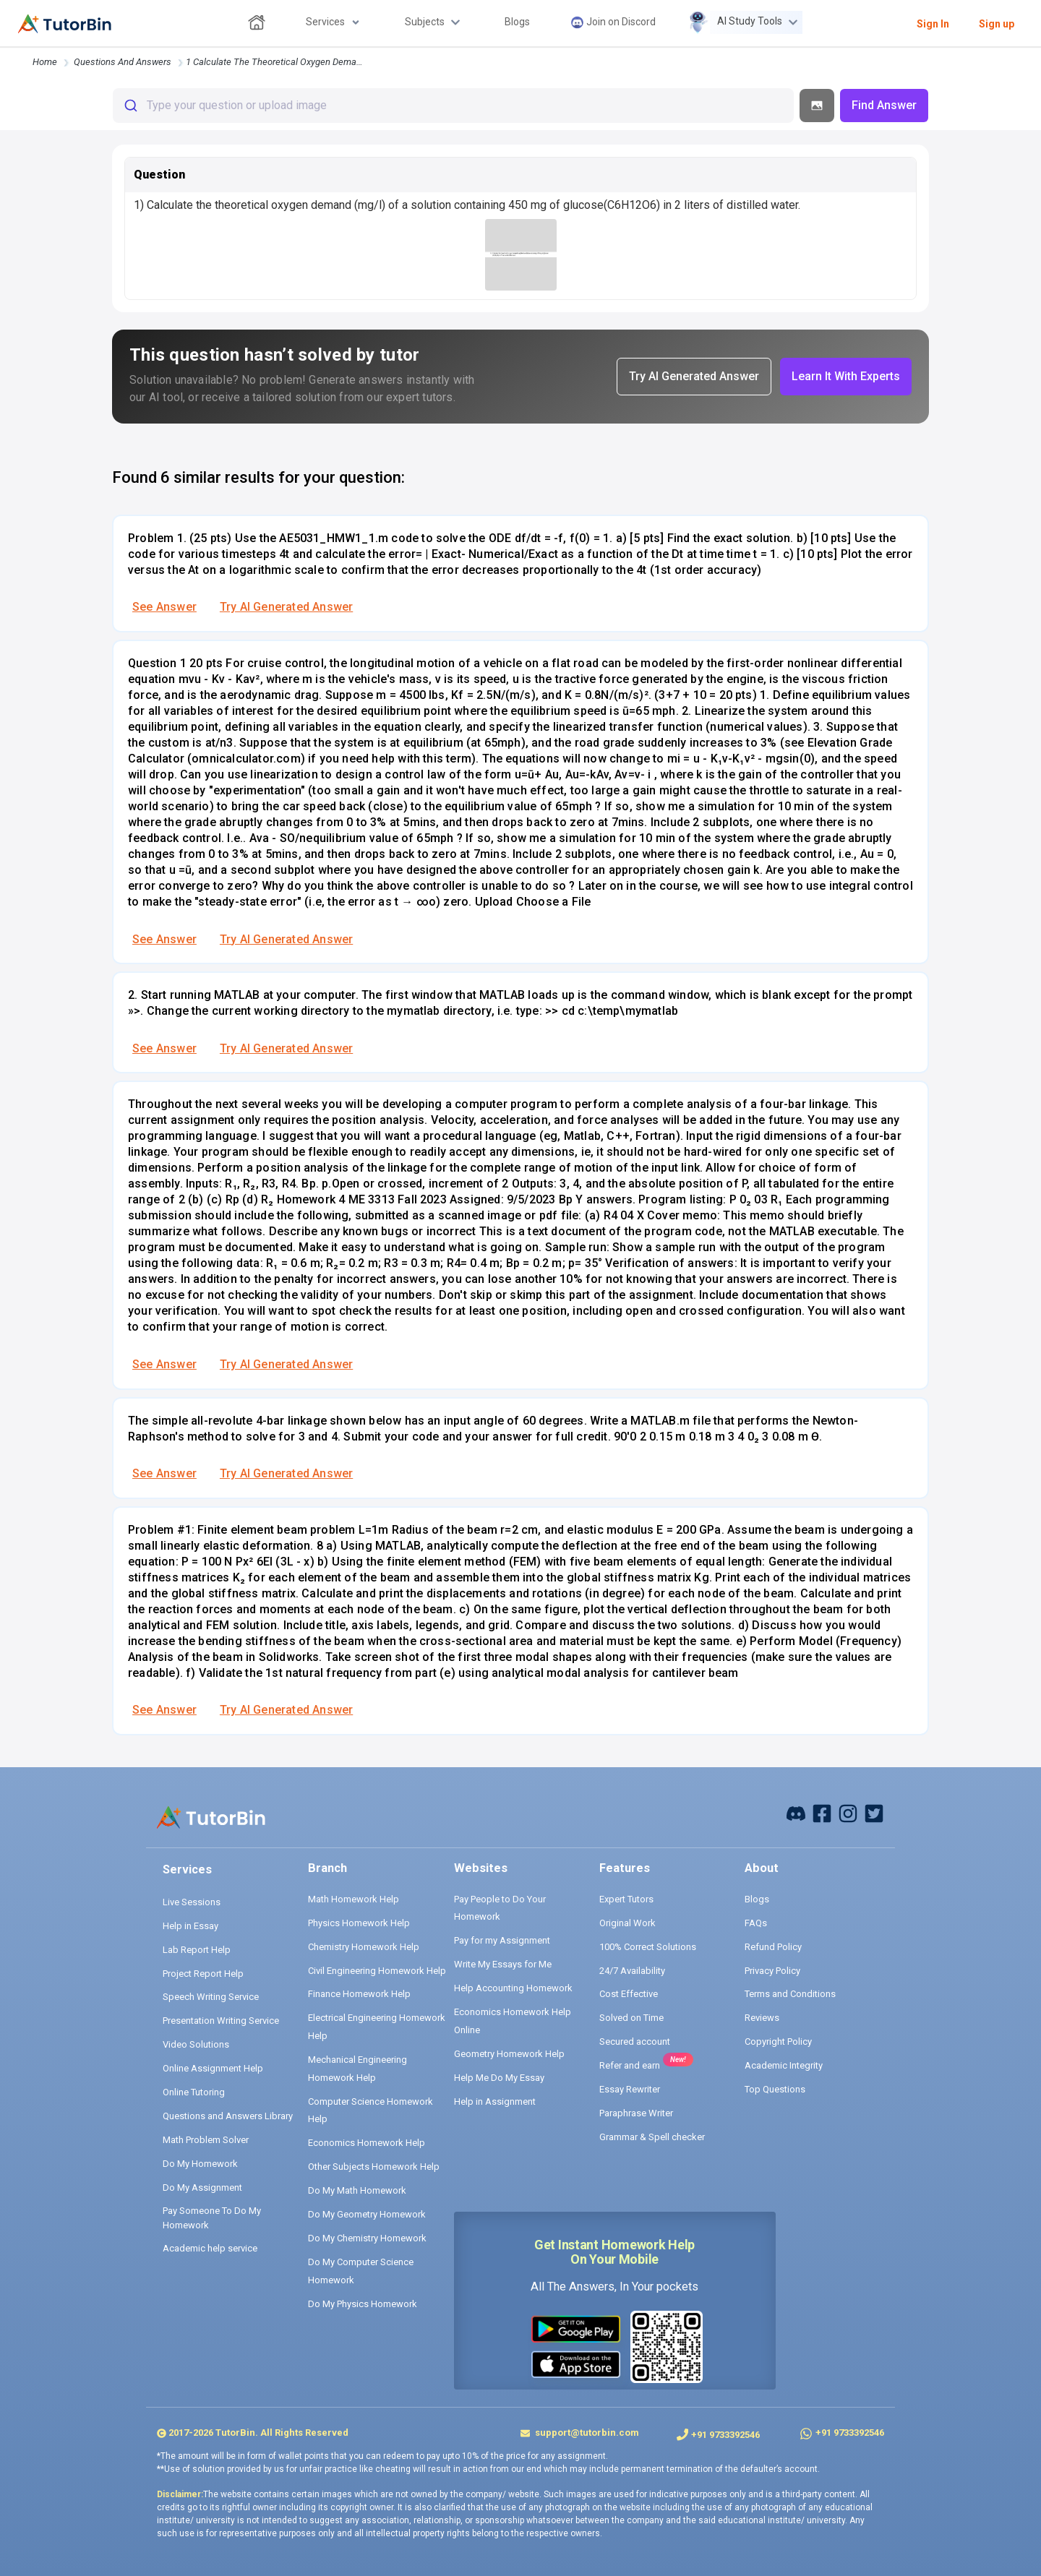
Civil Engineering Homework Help (377, 1970)
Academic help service (210, 2248)
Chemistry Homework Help (363, 1946)
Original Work (627, 1923)
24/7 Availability (632, 1970)
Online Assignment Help (213, 2068)
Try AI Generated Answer (286, 607)
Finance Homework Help (359, 1993)
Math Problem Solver (206, 2139)
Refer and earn (629, 2065)
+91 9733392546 (725, 2434)
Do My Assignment (202, 2187)
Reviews (762, 2017)
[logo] (64, 24)
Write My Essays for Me (503, 1964)
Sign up (996, 24)
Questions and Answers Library (228, 2116)
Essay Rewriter (629, 2089)
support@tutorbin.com (586, 2432)
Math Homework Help (353, 1899)
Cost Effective (628, 1993)
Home (45, 61)
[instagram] (848, 1812)
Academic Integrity (784, 2065)
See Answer (164, 607)
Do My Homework (200, 2163)
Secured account (634, 2041)
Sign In (933, 24)
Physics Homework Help (359, 1923)
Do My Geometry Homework (367, 2214)
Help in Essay (190, 1925)
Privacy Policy (772, 1970)
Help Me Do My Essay (499, 2077)
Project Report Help (203, 1973)
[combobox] (453, 105)
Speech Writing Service (211, 1996)
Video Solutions (196, 2044)
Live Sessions (191, 1902)
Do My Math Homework (357, 2190)
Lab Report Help (197, 1949)
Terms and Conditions (790, 1993)
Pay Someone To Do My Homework (212, 2218)
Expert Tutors (626, 1899)
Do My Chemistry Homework (367, 2238)
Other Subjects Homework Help (374, 2166)
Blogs (757, 1899)
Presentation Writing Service (221, 2020)
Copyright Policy (778, 2041)
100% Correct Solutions (647, 1946)
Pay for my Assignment (502, 1940)
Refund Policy (773, 1946)
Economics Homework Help (366, 2142)
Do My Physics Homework (362, 2303)
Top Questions (775, 2089)
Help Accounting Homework (513, 1988)
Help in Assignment (495, 2101)
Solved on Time (631, 2017)
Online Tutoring (194, 2092)
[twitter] (874, 1812)
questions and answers (122, 61)
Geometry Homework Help (509, 2053)
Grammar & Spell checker (652, 2136)
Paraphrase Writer (636, 2113)
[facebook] (796, 1812)
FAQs (756, 1923)
